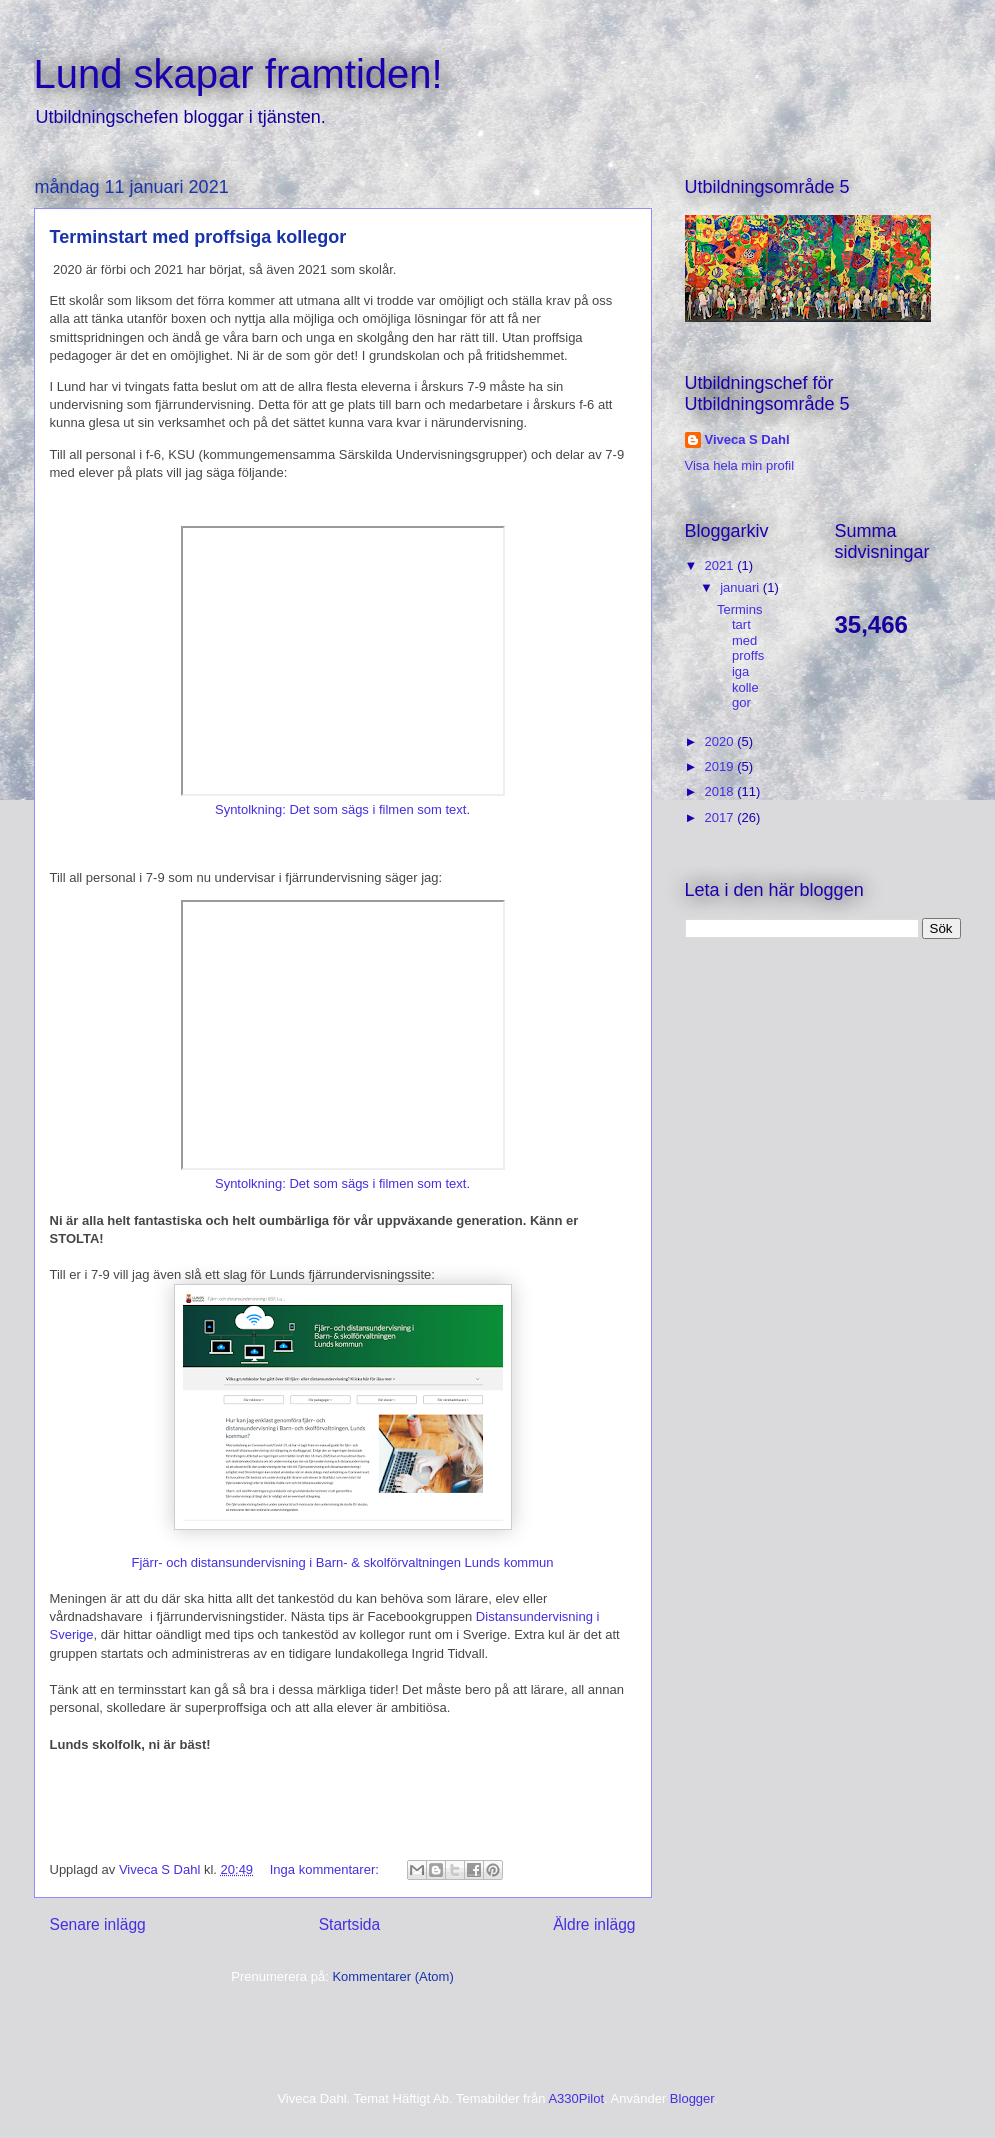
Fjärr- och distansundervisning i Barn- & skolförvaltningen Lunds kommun (343, 1562)
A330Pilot (576, 2098)
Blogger (692, 2098)
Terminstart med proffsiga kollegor (198, 237)
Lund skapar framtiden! (238, 74)
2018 (721, 791)
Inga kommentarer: (326, 1869)
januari (741, 587)
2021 (721, 565)
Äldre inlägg (594, 1924)
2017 (721, 817)
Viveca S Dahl (747, 439)
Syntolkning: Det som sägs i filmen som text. (342, 809)
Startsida (350, 1924)
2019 (721, 766)
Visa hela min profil (740, 465)
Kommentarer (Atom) (392, 1976)
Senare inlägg (98, 1924)
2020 (721, 741)
